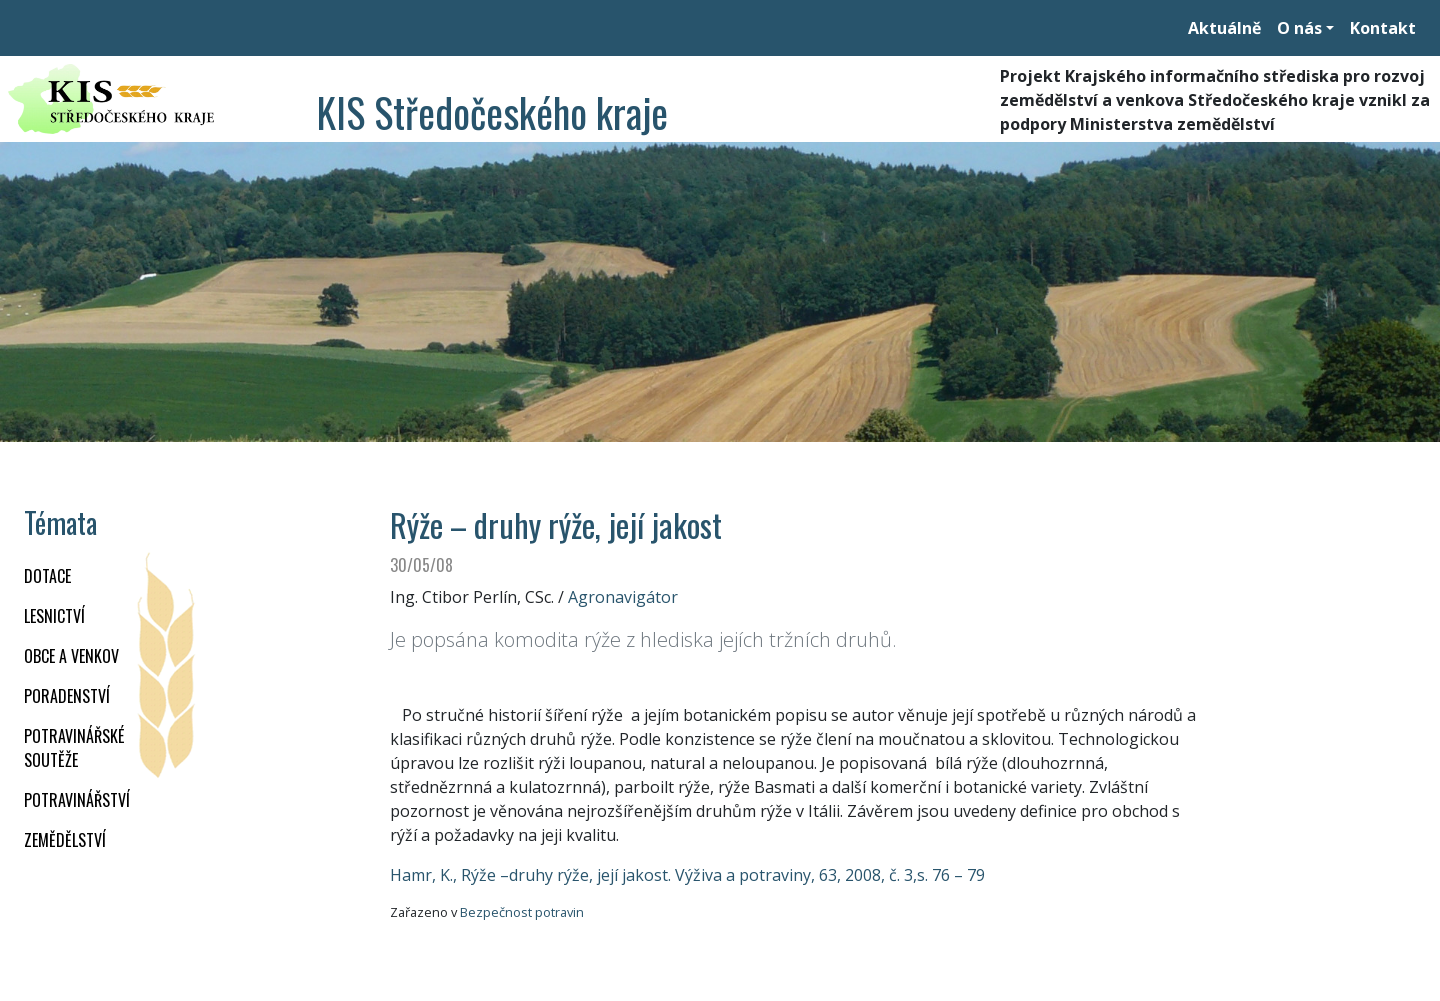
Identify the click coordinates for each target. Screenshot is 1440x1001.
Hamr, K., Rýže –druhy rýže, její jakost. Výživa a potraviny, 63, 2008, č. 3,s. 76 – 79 (687, 875)
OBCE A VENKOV (71, 656)
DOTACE (47, 576)
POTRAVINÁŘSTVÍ (77, 800)
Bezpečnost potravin (522, 912)
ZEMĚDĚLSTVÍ (65, 840)
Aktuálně (1224, 28)
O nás (1299, 28)
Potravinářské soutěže (74, 748)
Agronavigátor (623, 597)
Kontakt (1383, 28)
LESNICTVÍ (54, 616)
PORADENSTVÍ (67, 696)
